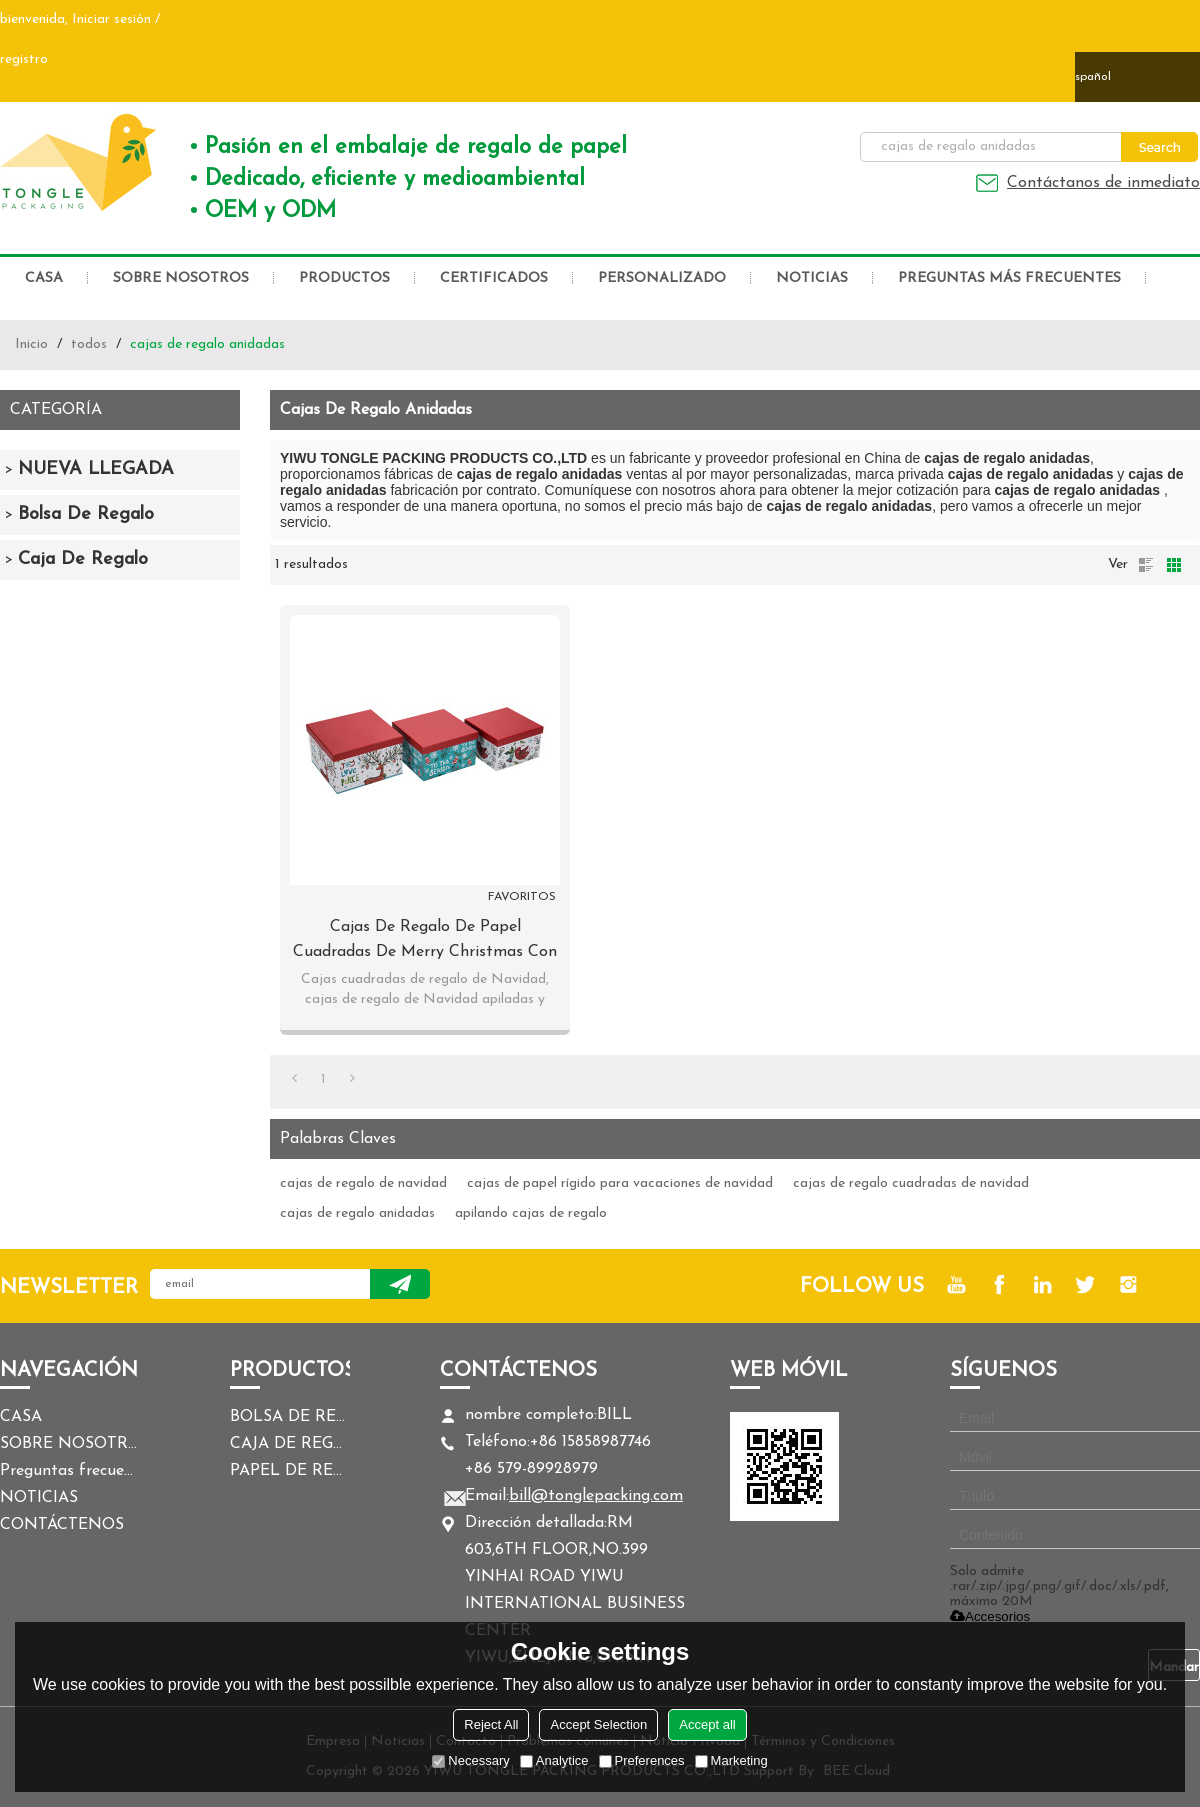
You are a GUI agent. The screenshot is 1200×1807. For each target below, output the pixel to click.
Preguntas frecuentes (70, 1471)
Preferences (642, 1760)
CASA (44, 278)
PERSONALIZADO (662, 278)
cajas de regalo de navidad (363, 1183)
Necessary (470, 1760)
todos (89, 344)
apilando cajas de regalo (531, 1213)
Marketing (731, 1760)
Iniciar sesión (111, 19)
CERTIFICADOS (494, 278)
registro (24, 59)
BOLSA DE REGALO (290, 1417)
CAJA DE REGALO (290, 1444)
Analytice (554, 1760)
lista (1146, 565)
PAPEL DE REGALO (290, 1471)
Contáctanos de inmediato (1103, 183)
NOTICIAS (812, 278)
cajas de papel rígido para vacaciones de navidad (620, 1183)
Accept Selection (598, 1724)
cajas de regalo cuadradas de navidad (911, 1183)
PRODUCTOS (344, 278)
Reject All (491, 1724)
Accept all (707, 1724)
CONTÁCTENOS (62, 1525)
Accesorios (990, 1616)
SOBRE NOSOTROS (181, 278)
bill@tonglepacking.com (596, 1496)
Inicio (31, 344)
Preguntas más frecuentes (1009, 278)
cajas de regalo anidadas (357, 1213)
